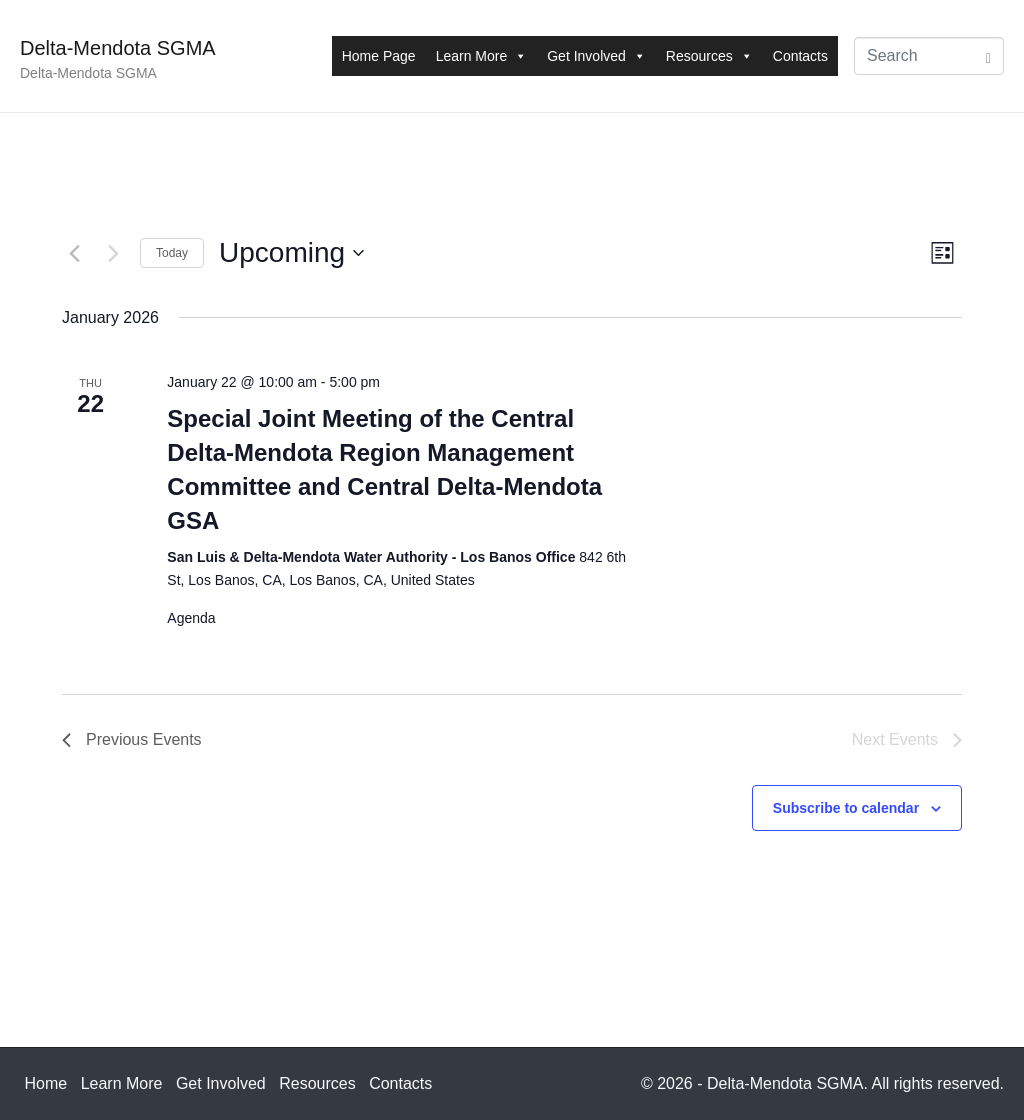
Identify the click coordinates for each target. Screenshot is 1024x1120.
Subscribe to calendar (846, 808)
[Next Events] (113, 253)
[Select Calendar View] (942, 253)
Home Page (379, 56)
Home (46, 1083)
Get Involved (596, 56)
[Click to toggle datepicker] (291, 253)
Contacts (800, 56)
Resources (709, 56)
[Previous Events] (74, 253)
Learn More (482, 56)
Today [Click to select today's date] (172, 253)
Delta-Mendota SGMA (118, 48)
